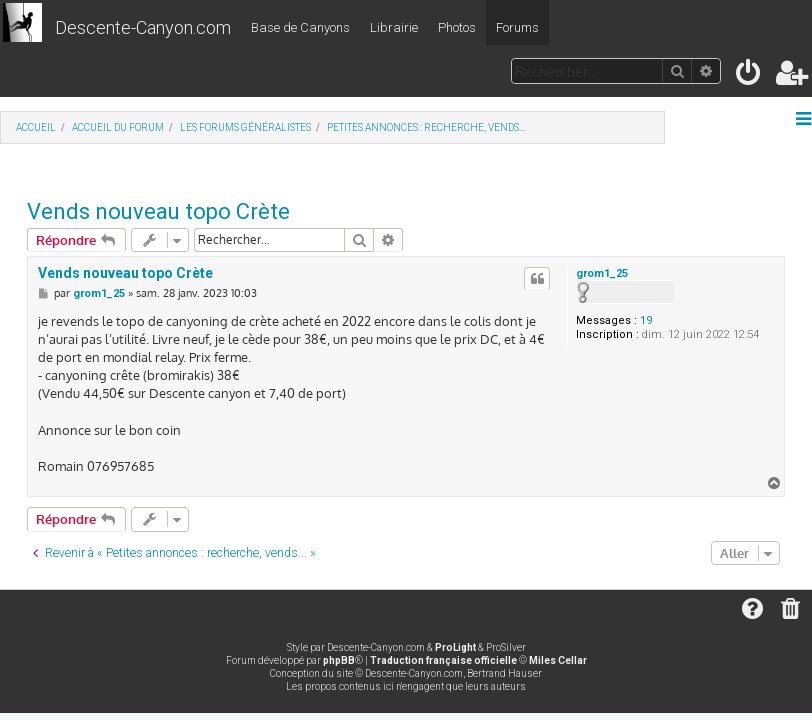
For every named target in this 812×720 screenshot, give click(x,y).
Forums (517, 27)
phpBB (339, 660)
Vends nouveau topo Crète (158, 211)
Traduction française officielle (443, 660)
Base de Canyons (300, 27)
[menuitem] (749, 76)
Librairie (394, 27)
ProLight (455, 647)
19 (646, 320)
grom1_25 (602, 273)
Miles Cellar (558, 660)
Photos (457, 27)
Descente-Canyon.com (143, 27)
